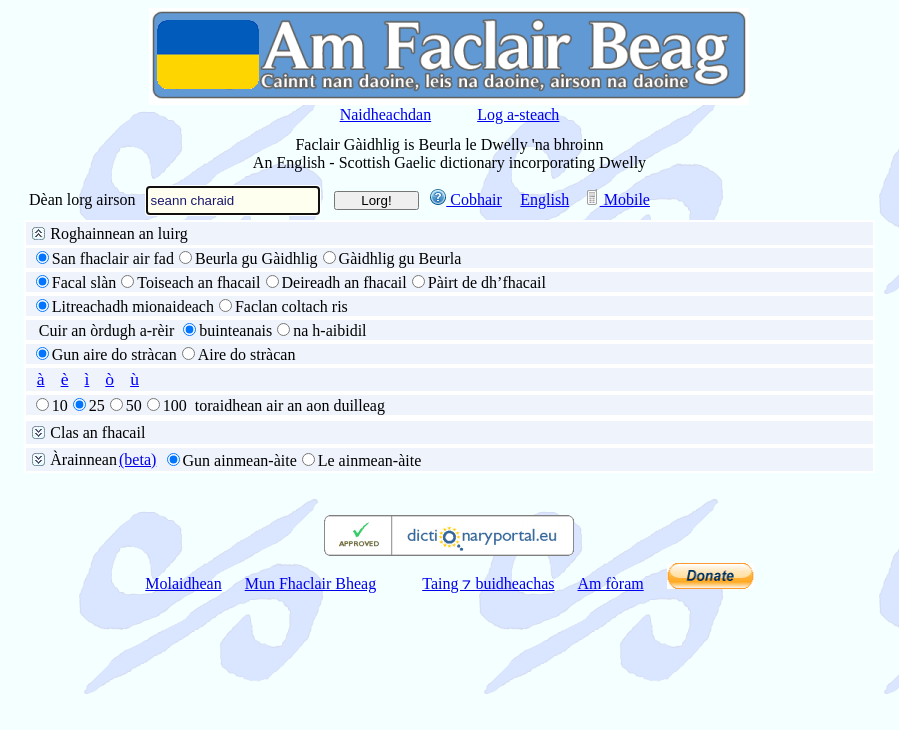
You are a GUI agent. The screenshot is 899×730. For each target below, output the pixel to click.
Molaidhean (183, 583)
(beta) (137, 459)
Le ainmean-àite (370, 460)
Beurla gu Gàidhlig (256, 258)
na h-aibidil (329, 330)
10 (60, 405)
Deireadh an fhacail (344, 282)
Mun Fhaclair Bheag (311, 583)
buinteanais (235, 330)
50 (134, 405)
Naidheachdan (386, 114)
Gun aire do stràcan (114, 354)
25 (97, 405)
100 (175, 405)
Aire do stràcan (247, 354)
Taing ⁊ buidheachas (488, 583)
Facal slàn (84, 282)
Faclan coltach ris (291, 306)
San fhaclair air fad (113, 258)
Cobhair (466, 199)
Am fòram (611, 583)
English (544, 199)
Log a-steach (518, 114)
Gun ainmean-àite (240, 460)
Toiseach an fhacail (198, 282)
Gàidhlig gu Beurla (400, 258)
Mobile (617, 199)
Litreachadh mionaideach (133, 306)
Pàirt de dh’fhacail (487, 282)
